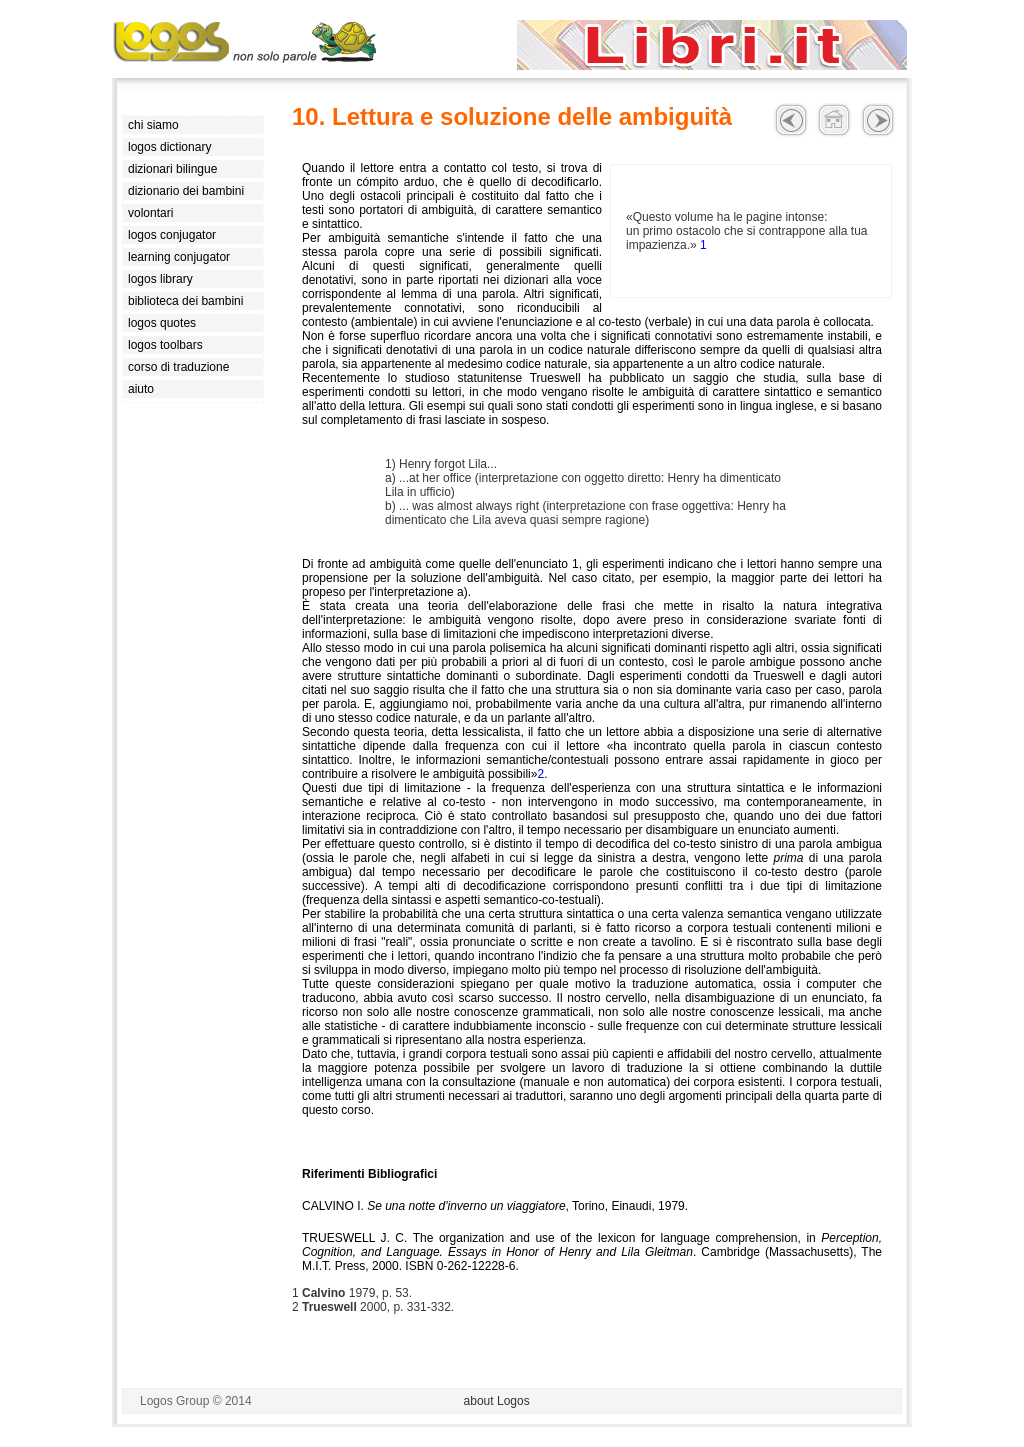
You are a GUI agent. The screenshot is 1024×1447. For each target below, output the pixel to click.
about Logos (497, 1401)
